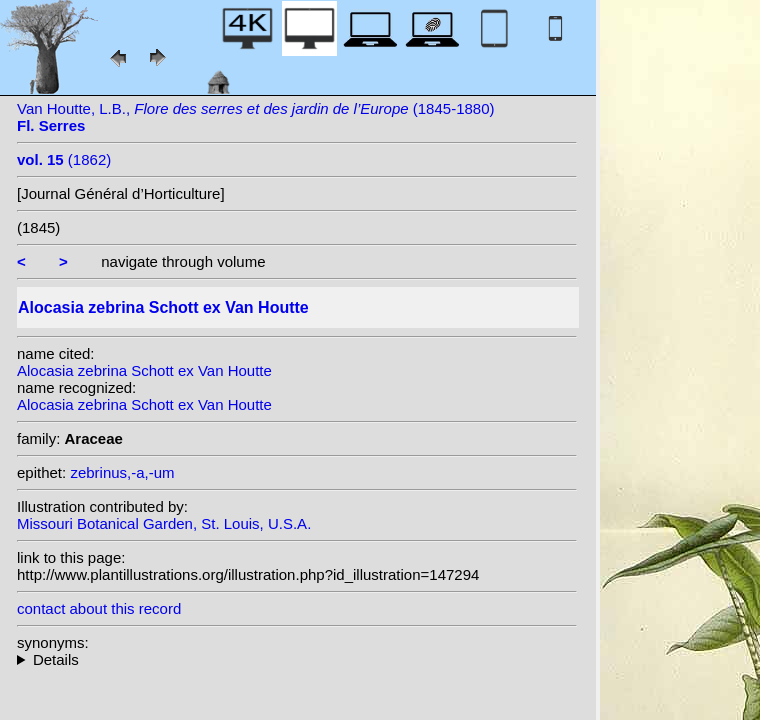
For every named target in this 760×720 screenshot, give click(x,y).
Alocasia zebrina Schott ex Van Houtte (144, 370)
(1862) (64, 159)
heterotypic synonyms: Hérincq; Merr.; (297, 659)
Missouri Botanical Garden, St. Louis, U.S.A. (164, 523)
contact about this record (99, 608)
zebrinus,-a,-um (122, 472)
